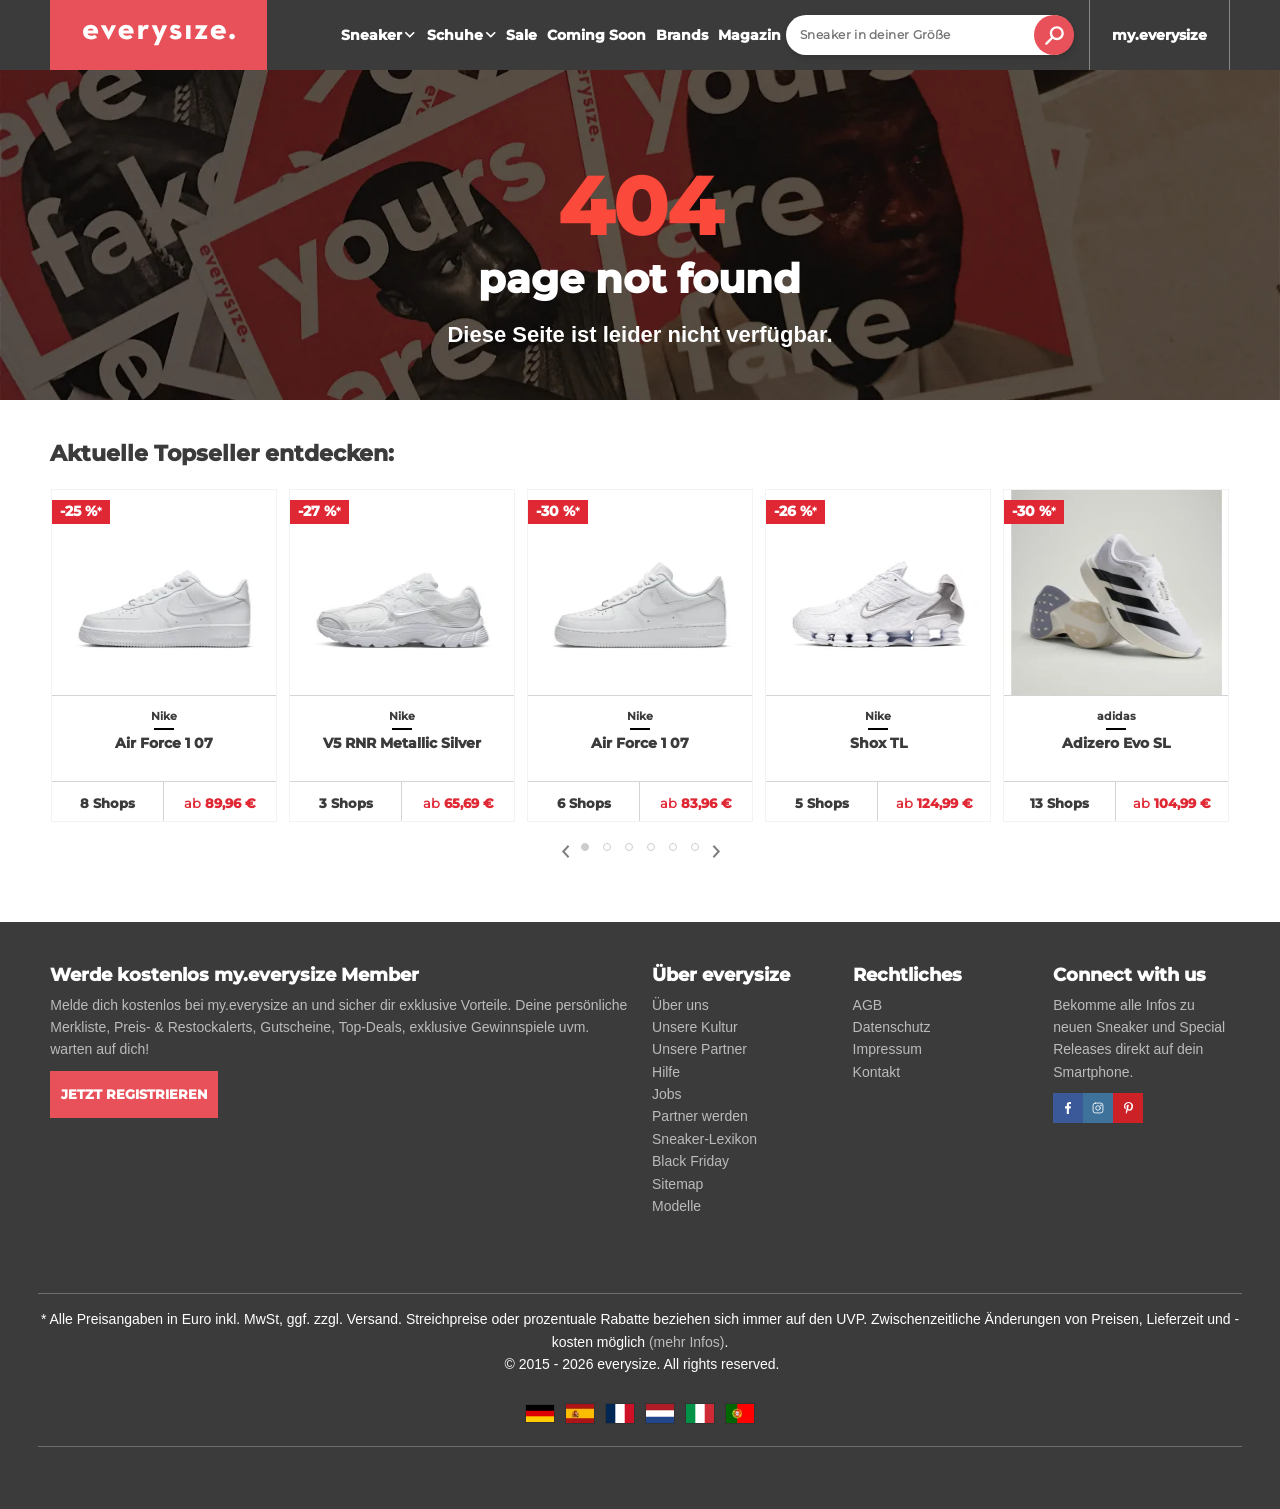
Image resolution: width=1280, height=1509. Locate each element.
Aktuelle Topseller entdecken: (222, 453)
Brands (682, 35)
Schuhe (464, 35)
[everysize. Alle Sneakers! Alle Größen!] (158, 35)
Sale (521, 35)
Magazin (749, 35)
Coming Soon (596, 35)
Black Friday (690, 1161)
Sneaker (380, 35)
